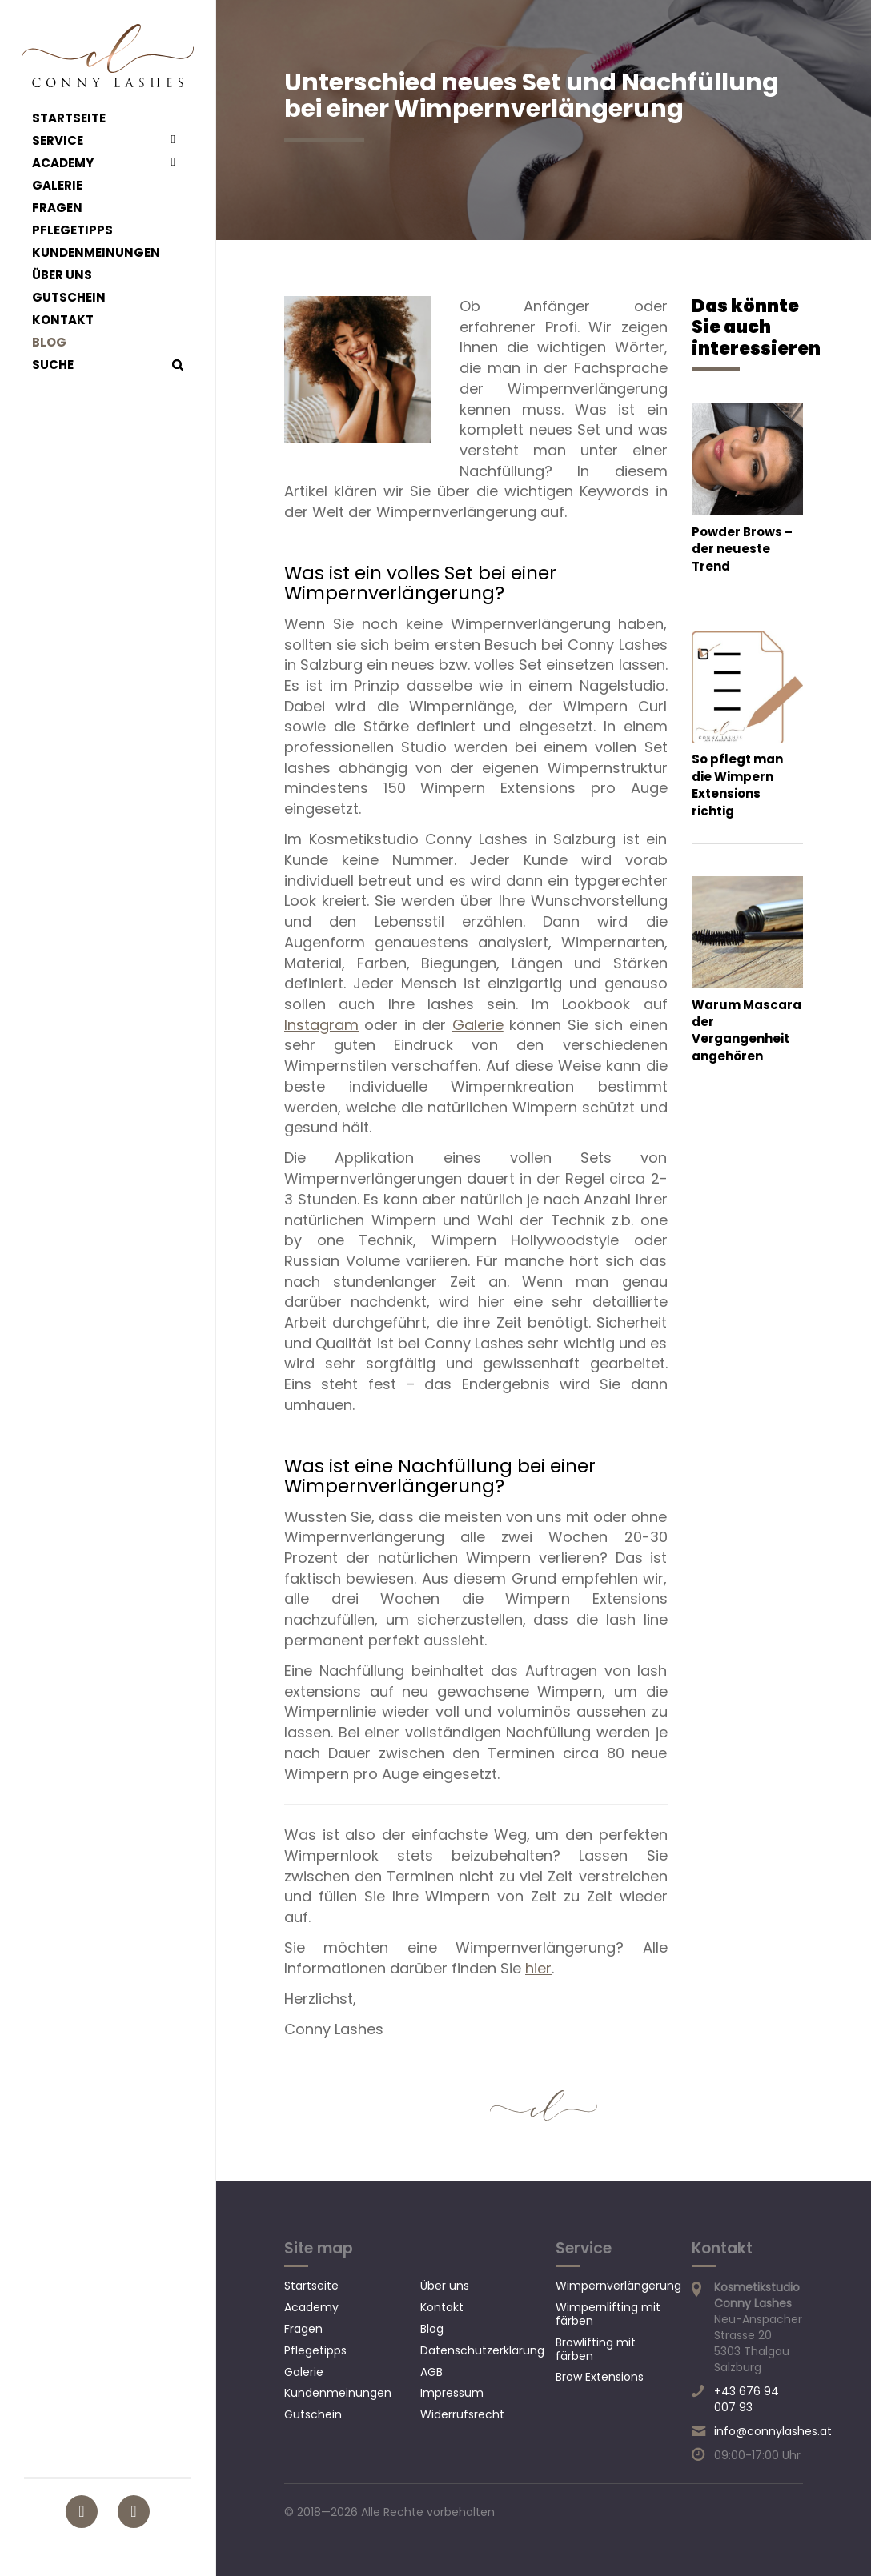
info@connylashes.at (773, 2431)
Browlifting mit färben (596, 2349)
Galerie (57, 185)
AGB (431, 2372)
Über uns (62, 275)
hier (538, 1968)
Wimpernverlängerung (618, 2286)
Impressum (452, 2393)
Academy (63, 163)
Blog (49, 342)
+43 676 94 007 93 (746, 2399)
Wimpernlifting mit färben (608, 2314)
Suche (53, 365)
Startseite (69, 118)
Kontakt (63, 320)
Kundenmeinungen (96, 253)
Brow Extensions (600, 2377)
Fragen (57, 208)
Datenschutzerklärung (482, 2350)
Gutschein (69, 297)
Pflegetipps (72, 230)
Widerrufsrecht (462, 2414)
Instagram (321, 1025)
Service (57, 141)
